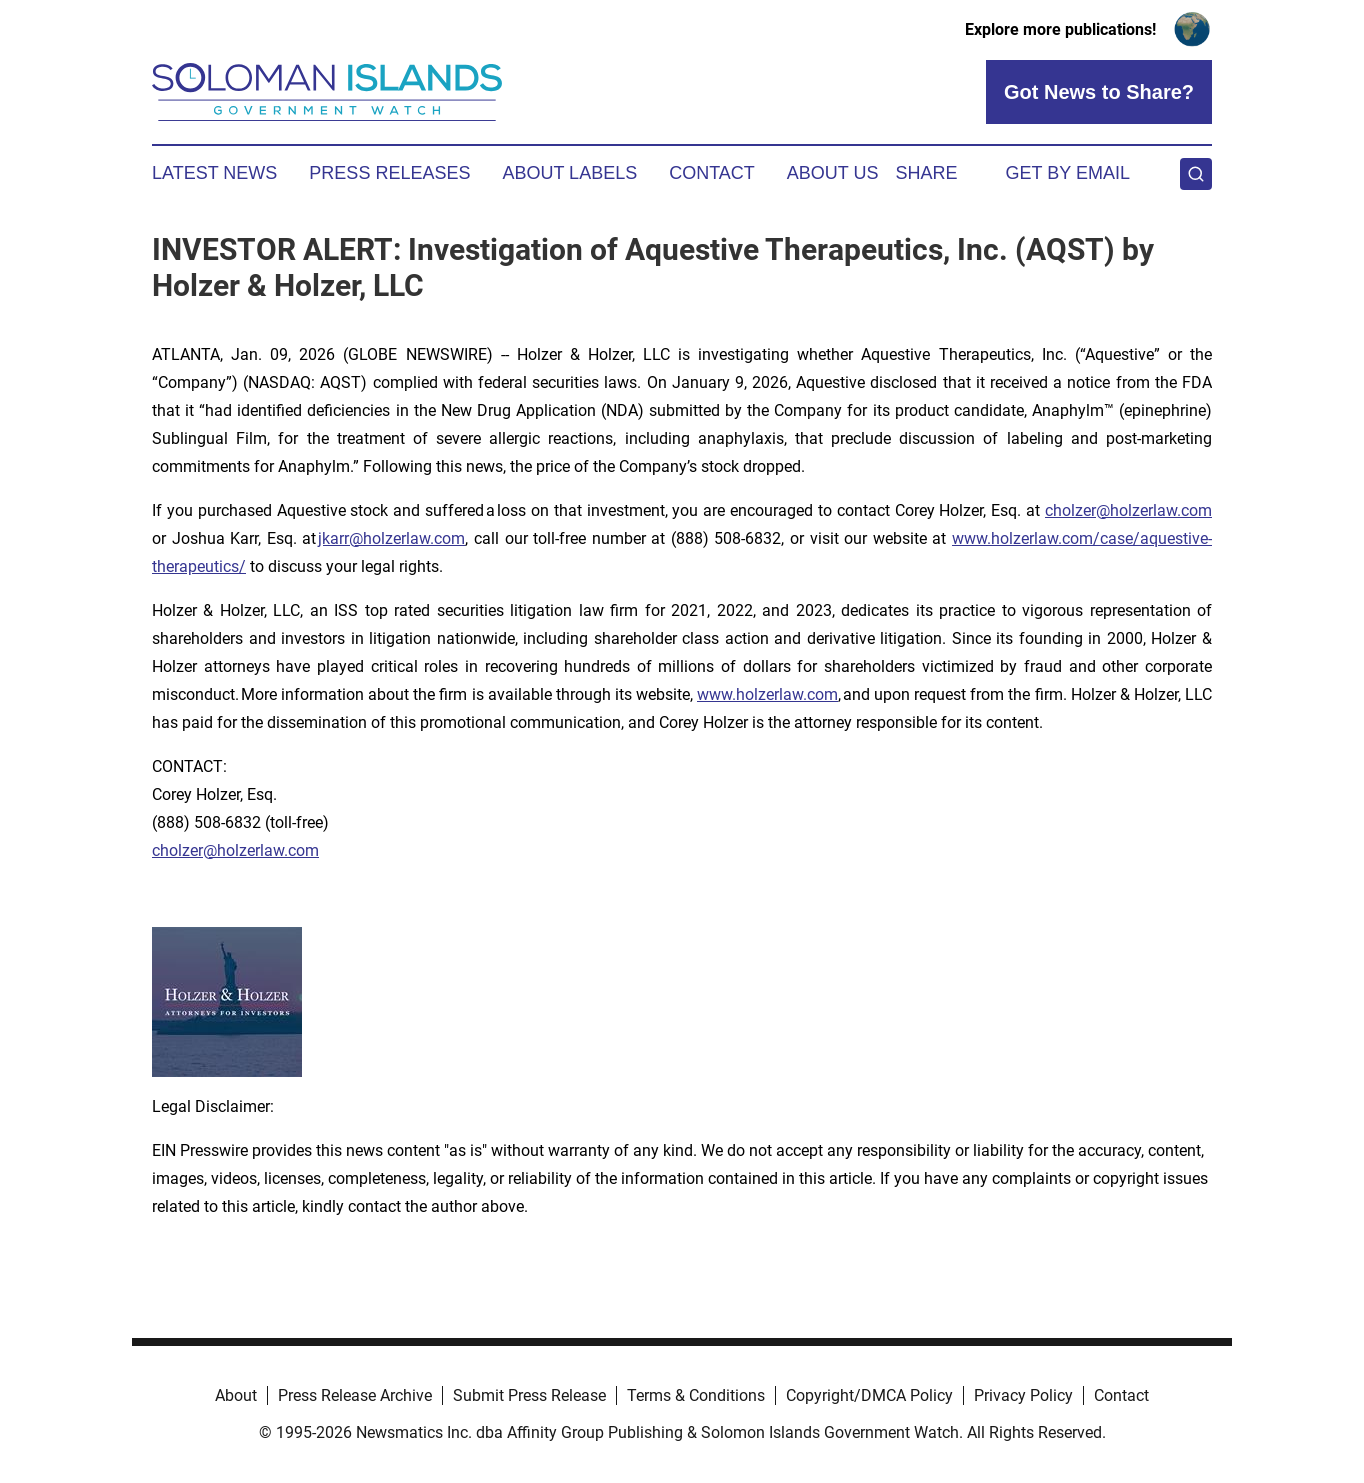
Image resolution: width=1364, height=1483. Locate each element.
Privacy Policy (1023, 1395)
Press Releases (389, 173)
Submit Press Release (529, 1395)
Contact (712, 173)
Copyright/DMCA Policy (869, 1395)
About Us (833, 173)
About (236, 1395)
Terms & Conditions (696, 1395)
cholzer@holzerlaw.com (1128, 510)
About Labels (569, 173)
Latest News (214, 173)
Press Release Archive (355, 1395)
